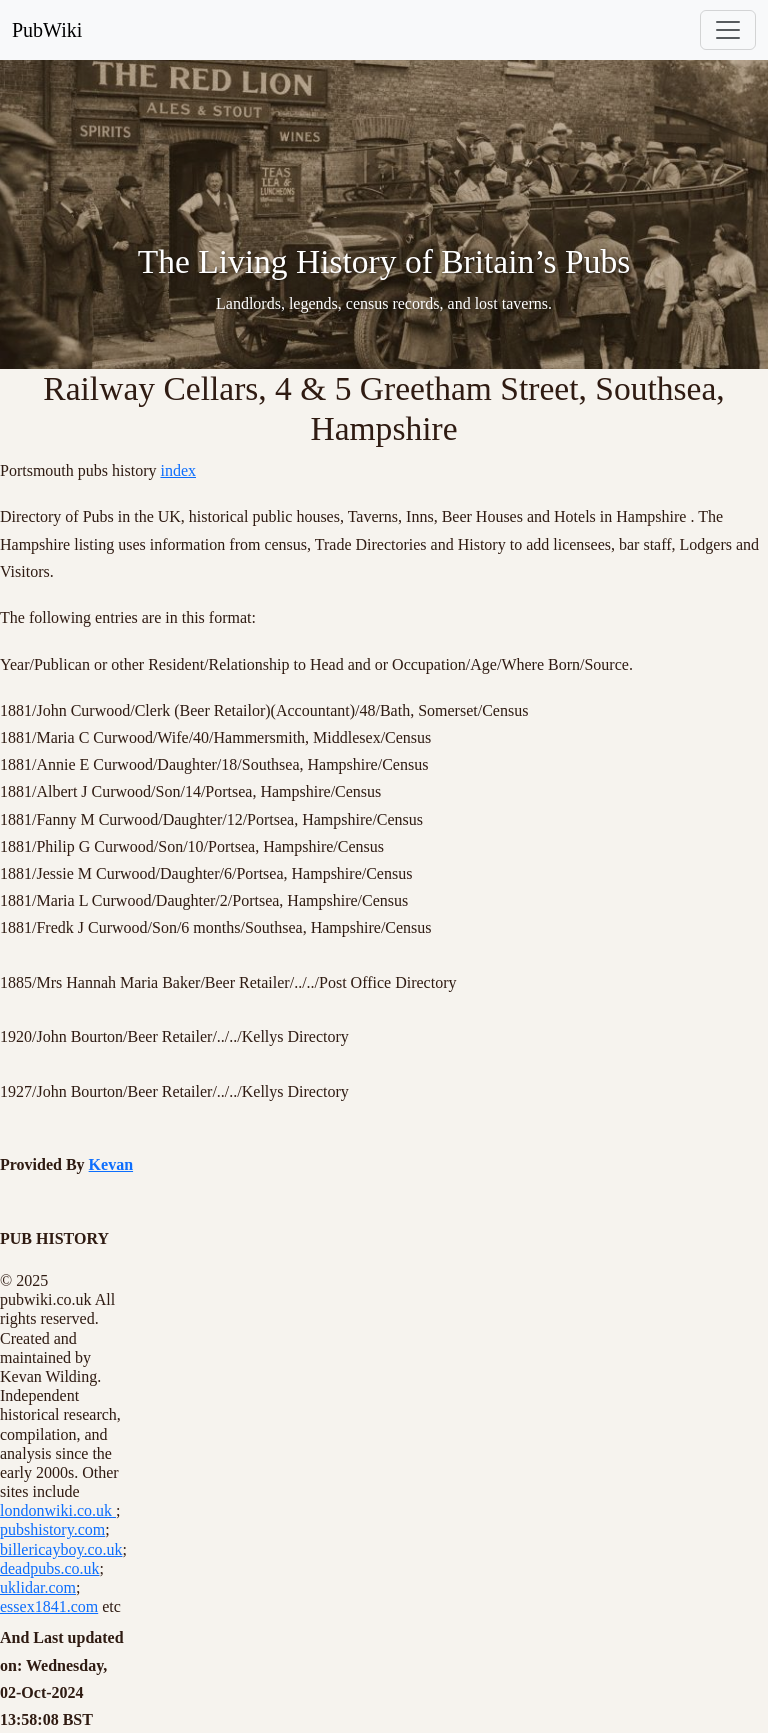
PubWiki (47, 30)
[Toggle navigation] (728, 30)
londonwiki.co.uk (58, 1510)
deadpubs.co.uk (50, 1568)
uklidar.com (38, 1587)
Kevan (111, 1164)
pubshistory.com (52, 1529)
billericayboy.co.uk (61, 1549)
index (178, 470)
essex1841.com (49, 1606)
